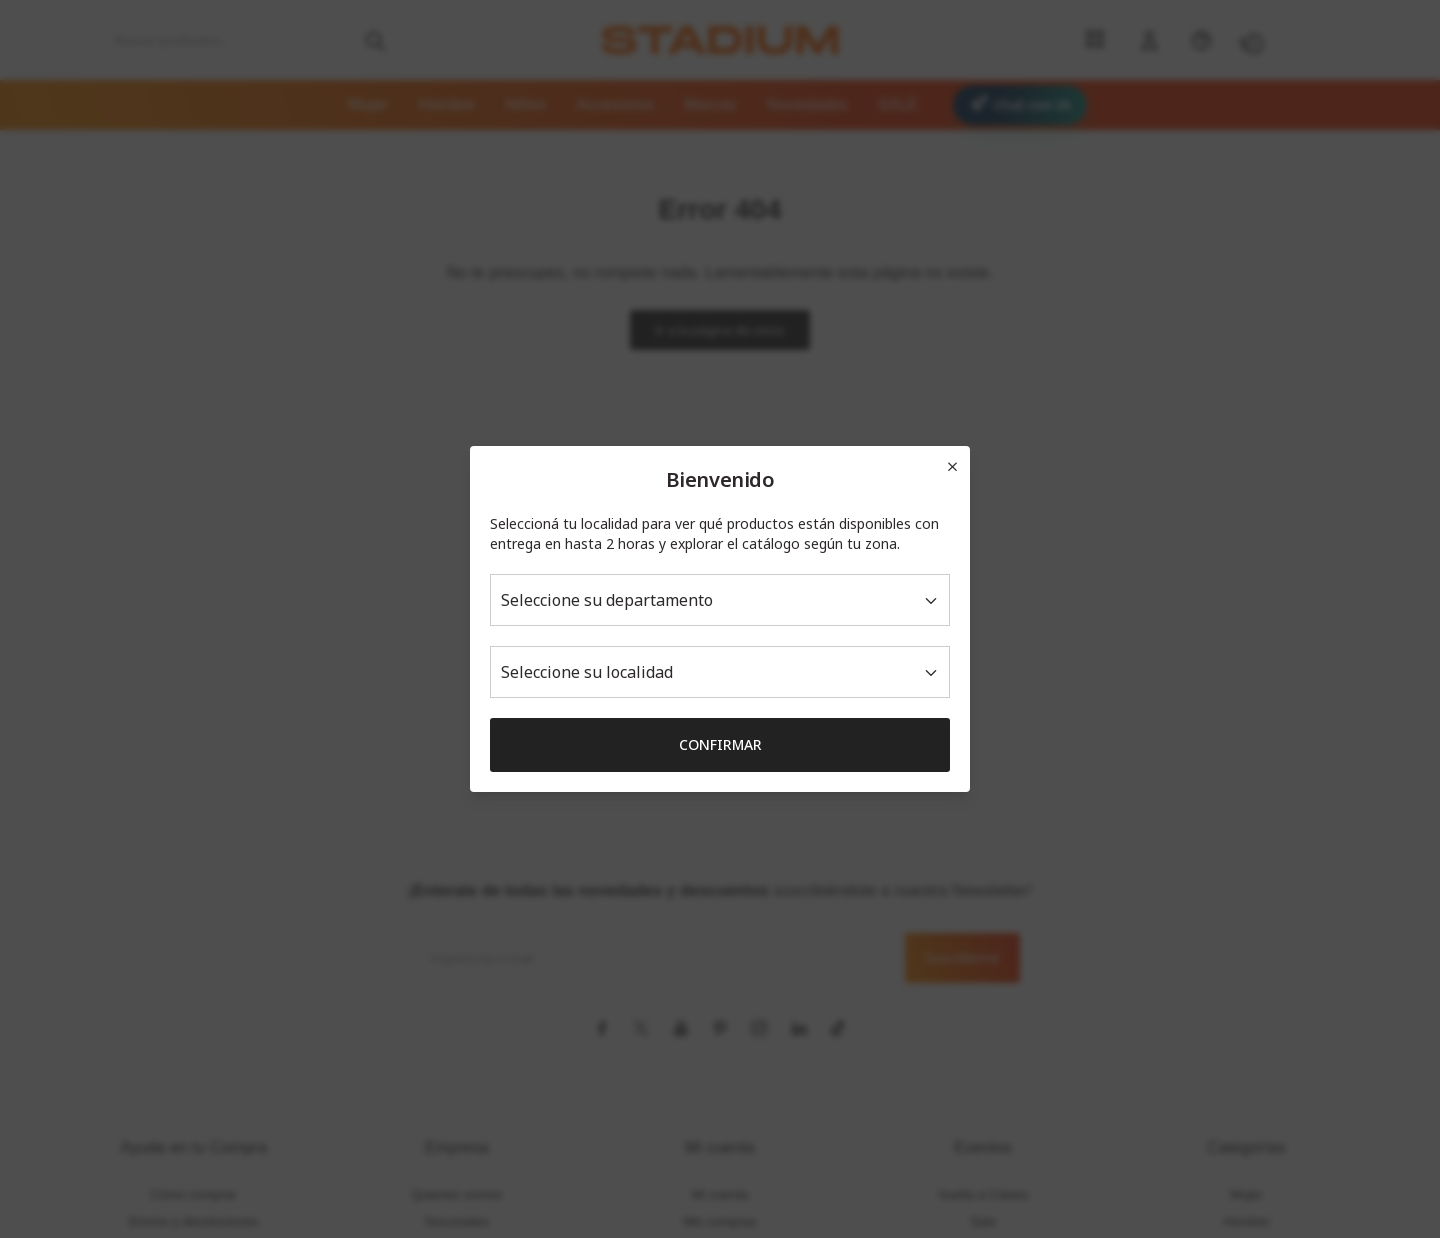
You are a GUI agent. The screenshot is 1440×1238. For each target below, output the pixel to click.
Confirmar (720, 744)
